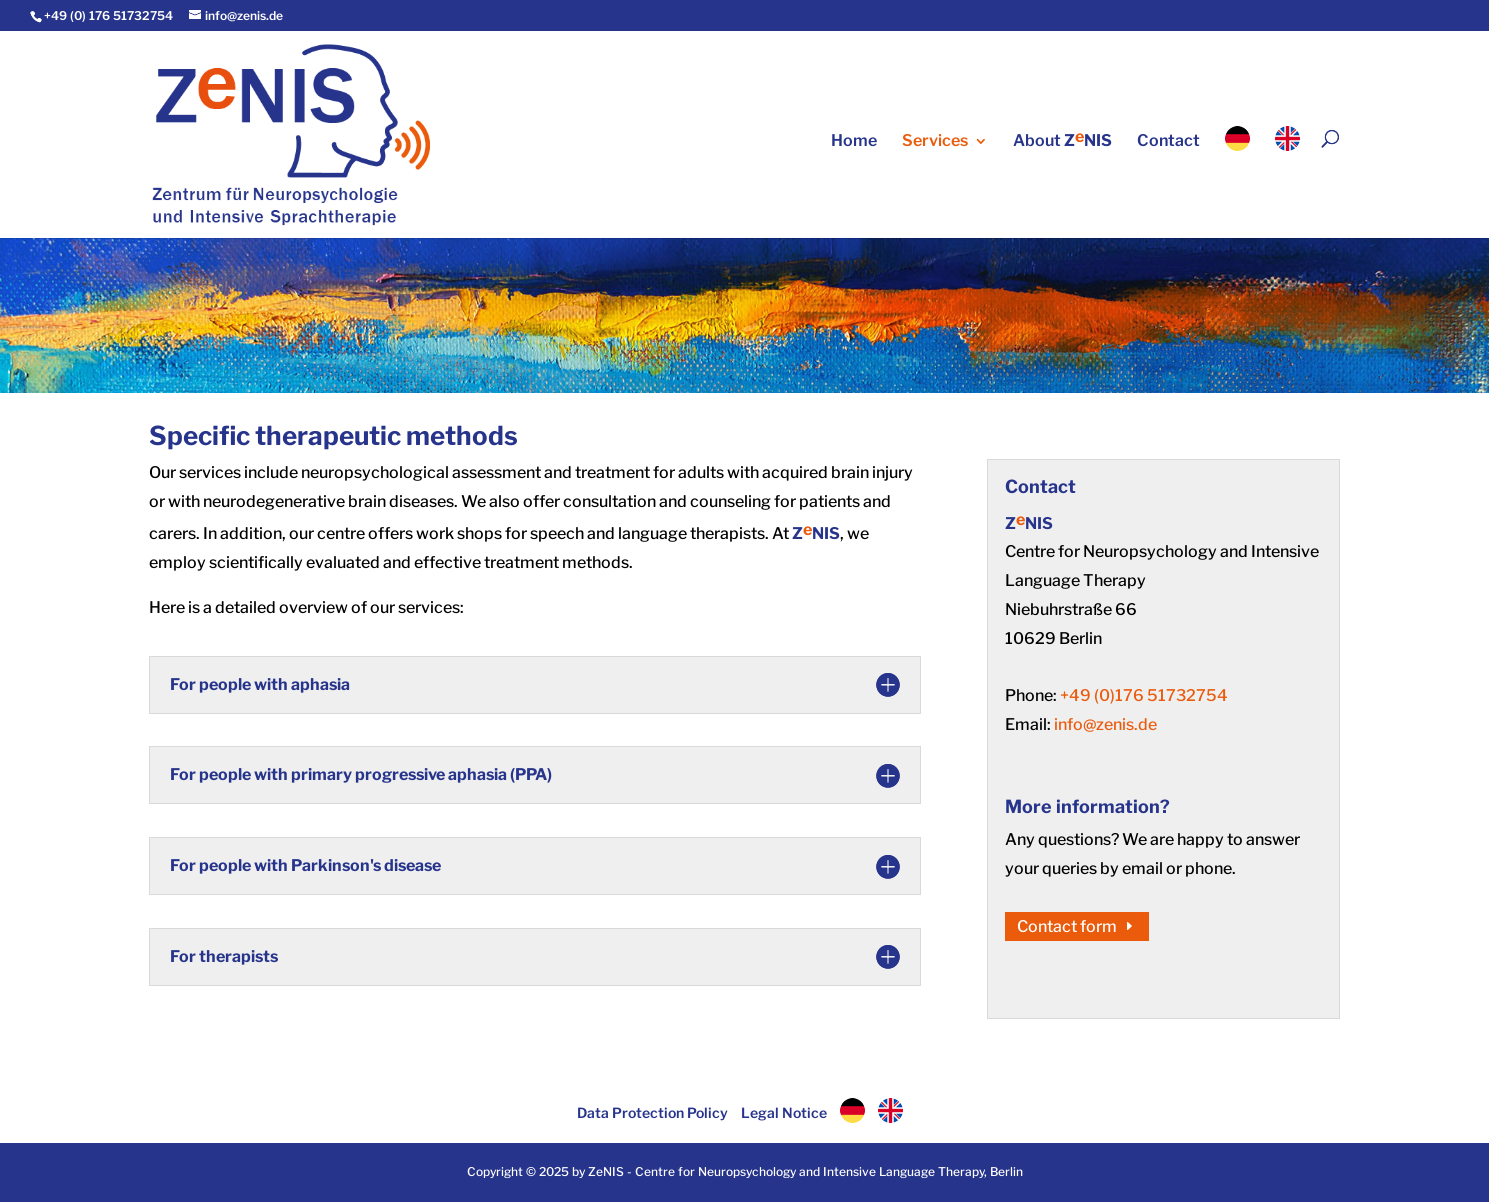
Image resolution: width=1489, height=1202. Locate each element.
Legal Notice (784, 1112)
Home (854, 142)
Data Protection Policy (652, 1112)
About (1062, 140)
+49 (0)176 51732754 (1144, 695)
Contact (1168, 142)
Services (935, 142)
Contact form (1067, 926)
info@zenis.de (1105, 724)
